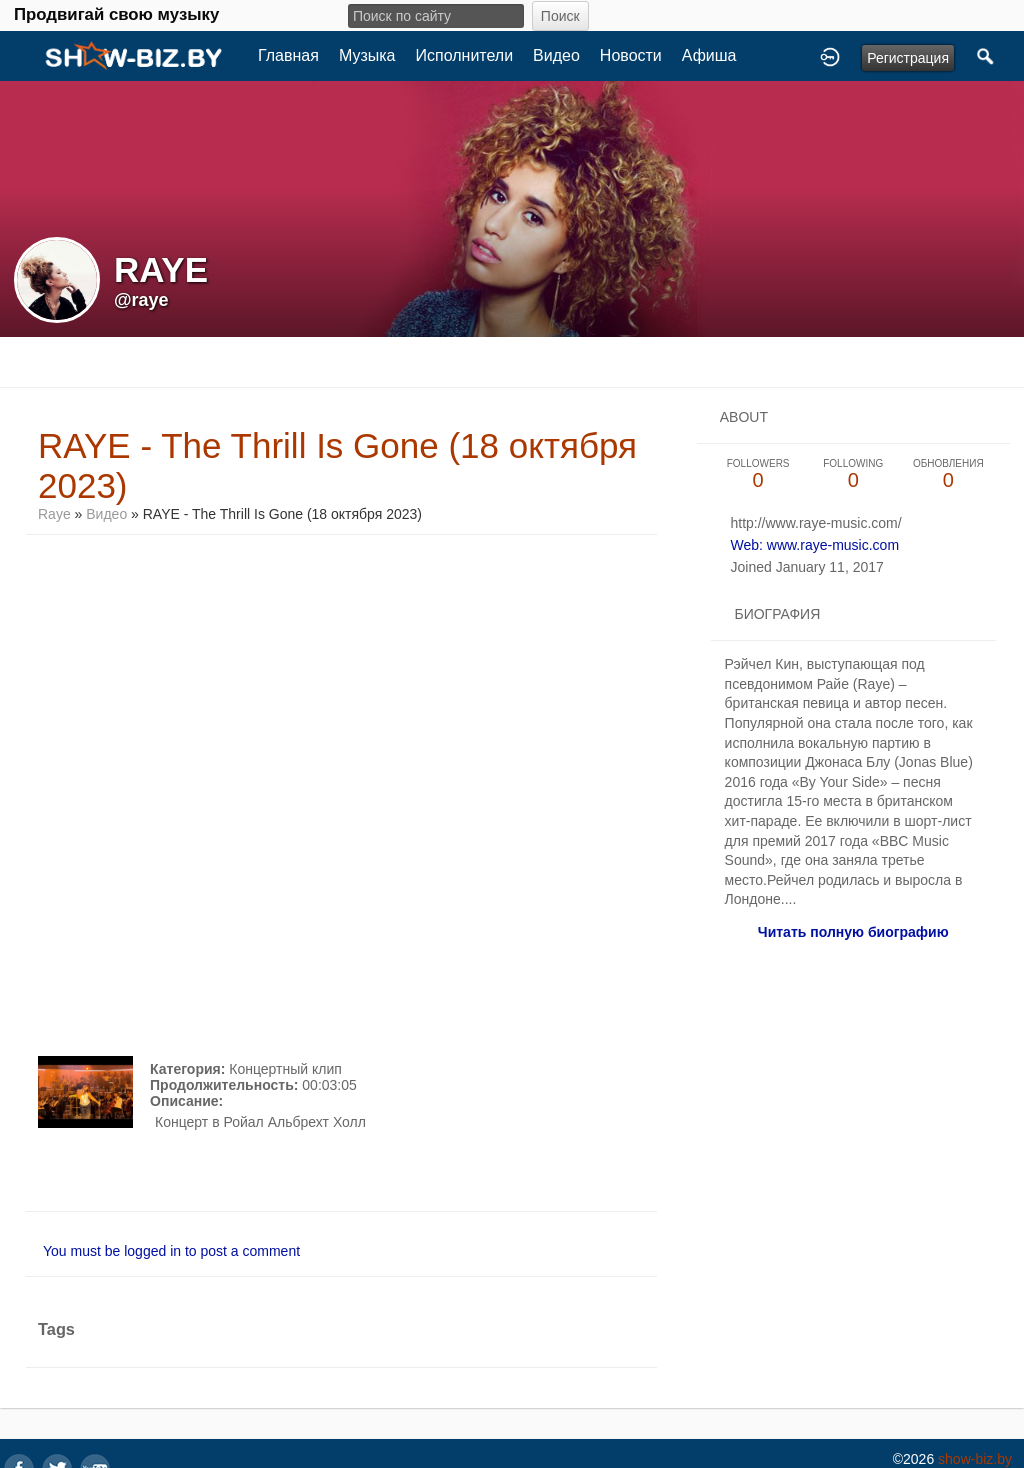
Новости (631, 55)
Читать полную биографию (853, 932)
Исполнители (465, 55)
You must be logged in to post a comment (171, 1251)
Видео (556, 55)
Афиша (709, 55)
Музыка (367, 55)
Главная (288, 55)
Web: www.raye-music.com (814, 545)
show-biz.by (975, 1459)
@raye (141, 300)
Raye (56, 514)
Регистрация (908, 58)
